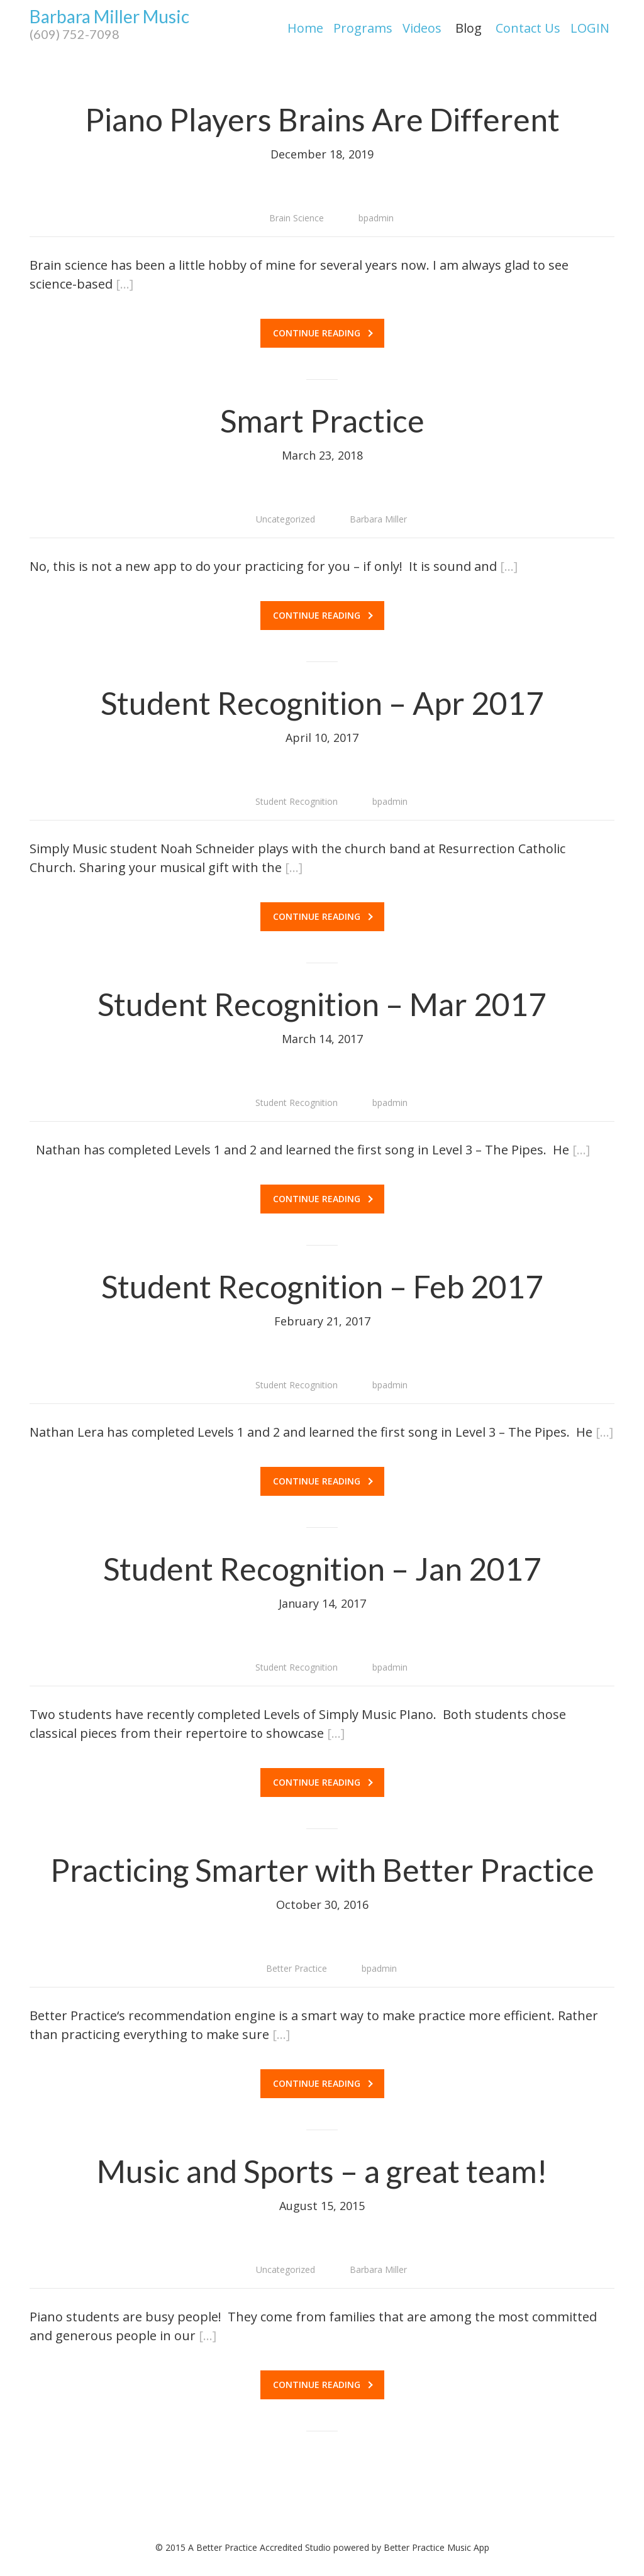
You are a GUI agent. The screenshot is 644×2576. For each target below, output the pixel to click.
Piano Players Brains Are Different (322, 119)
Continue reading (323, 333)
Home (305, 27)
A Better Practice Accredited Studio (259, 2547)
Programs (362, 27)
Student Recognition (296, 801)
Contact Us (528, 27)
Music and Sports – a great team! (322, 2171)
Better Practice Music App (436, 2547)
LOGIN (589, 27)
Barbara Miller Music (109, 24)
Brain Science (296, 218)
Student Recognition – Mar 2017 (322, 1004)
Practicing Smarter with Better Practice (322, 1870)
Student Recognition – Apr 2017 (322, 703)
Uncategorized (285, 519)
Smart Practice (322, 420)
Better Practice (296, 1968)
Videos (421, 27)
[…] (124, 283)
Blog (468, 27)
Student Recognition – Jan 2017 (322, 1569)
